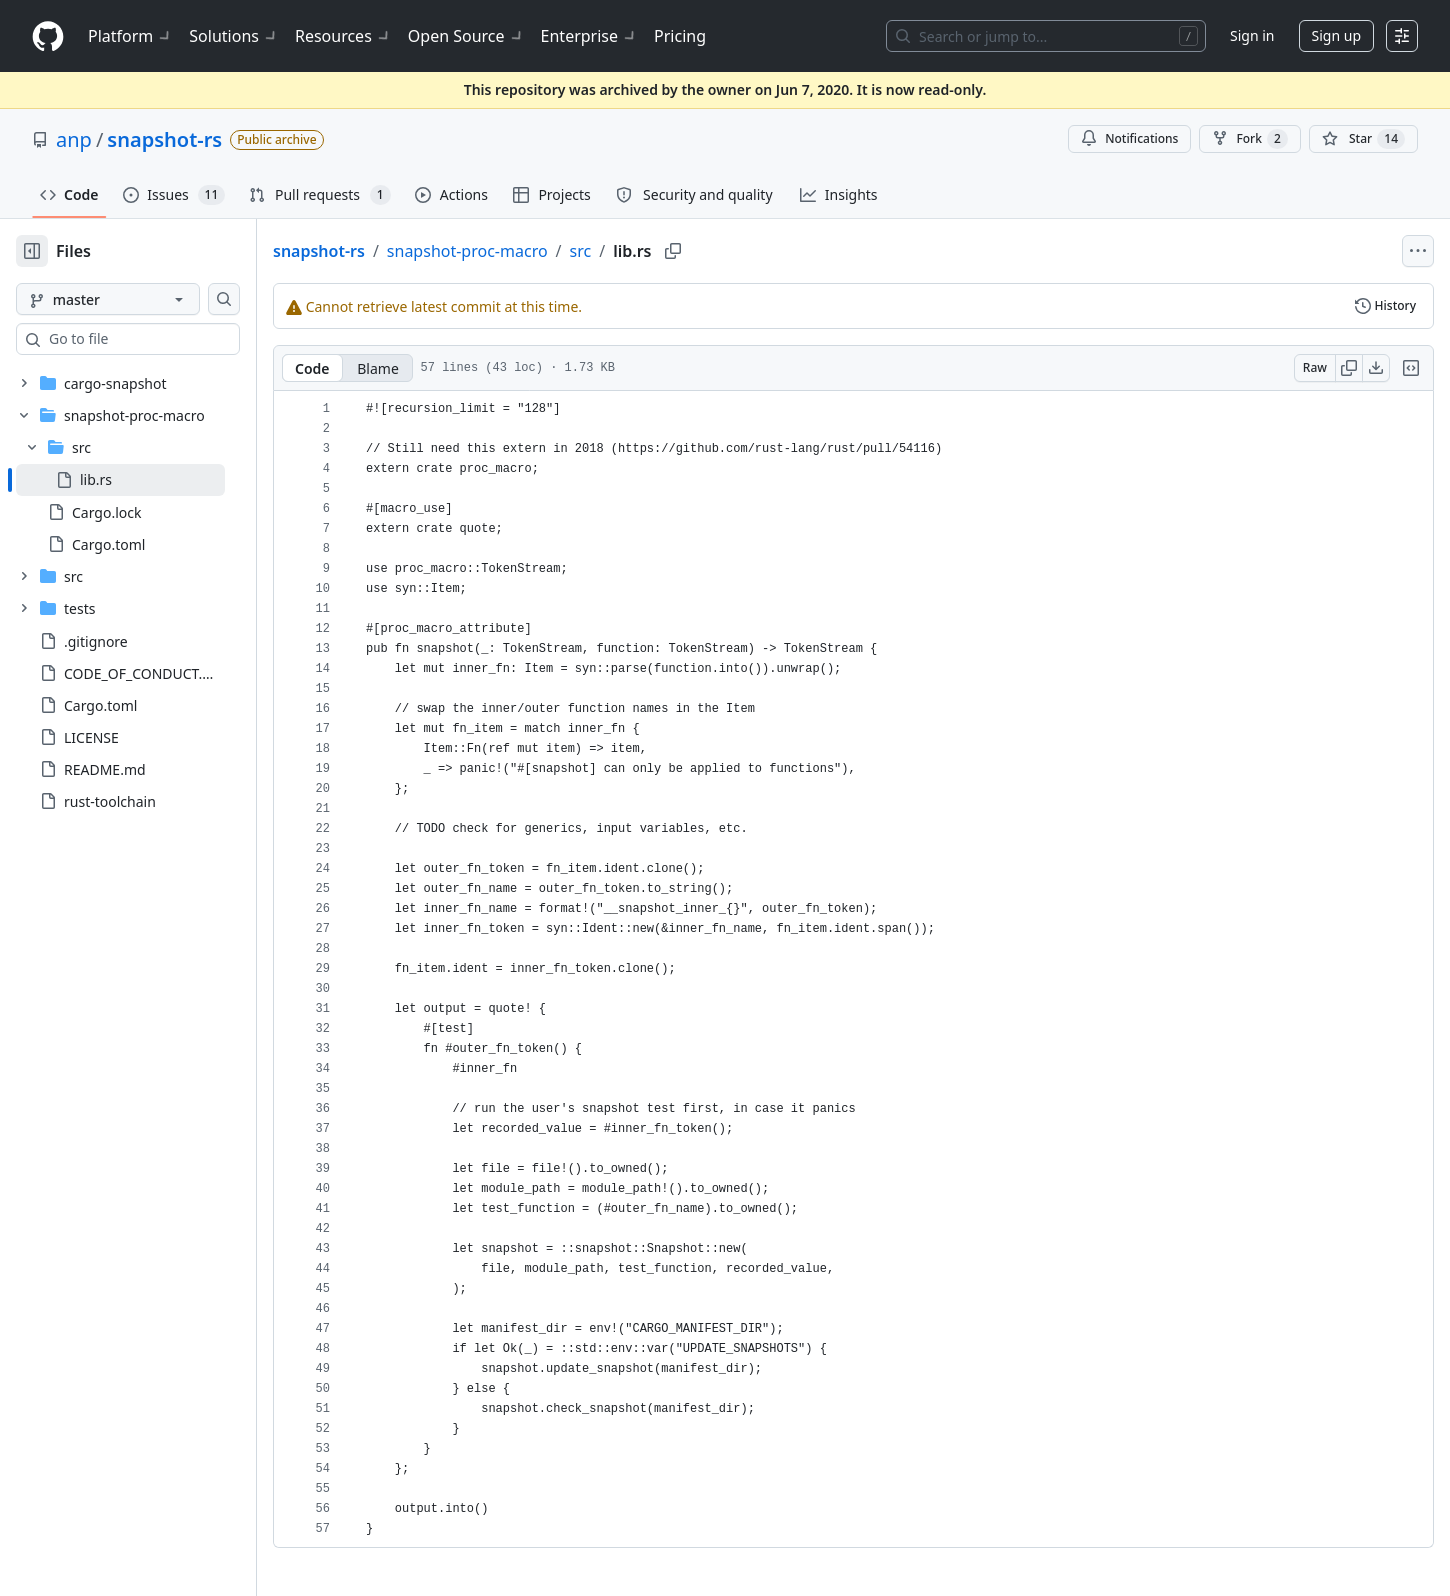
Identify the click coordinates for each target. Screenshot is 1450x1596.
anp (74, 139)
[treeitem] (152, 480)
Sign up (1336, 35)
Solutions (234, 36)
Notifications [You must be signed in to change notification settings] (1129, 138)
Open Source (466, 36)
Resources (343, 36)
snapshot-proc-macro (531, 251)
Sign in (1252, 35)
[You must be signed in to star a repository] (1363, 139)
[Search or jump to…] (1046, 36)
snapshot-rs (164, 139)
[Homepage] (48, 36)
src (645, 251)
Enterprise (589, 36)
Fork (1249, 139)
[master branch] (140, 299)
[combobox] (168, 339)
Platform (130, 36)
